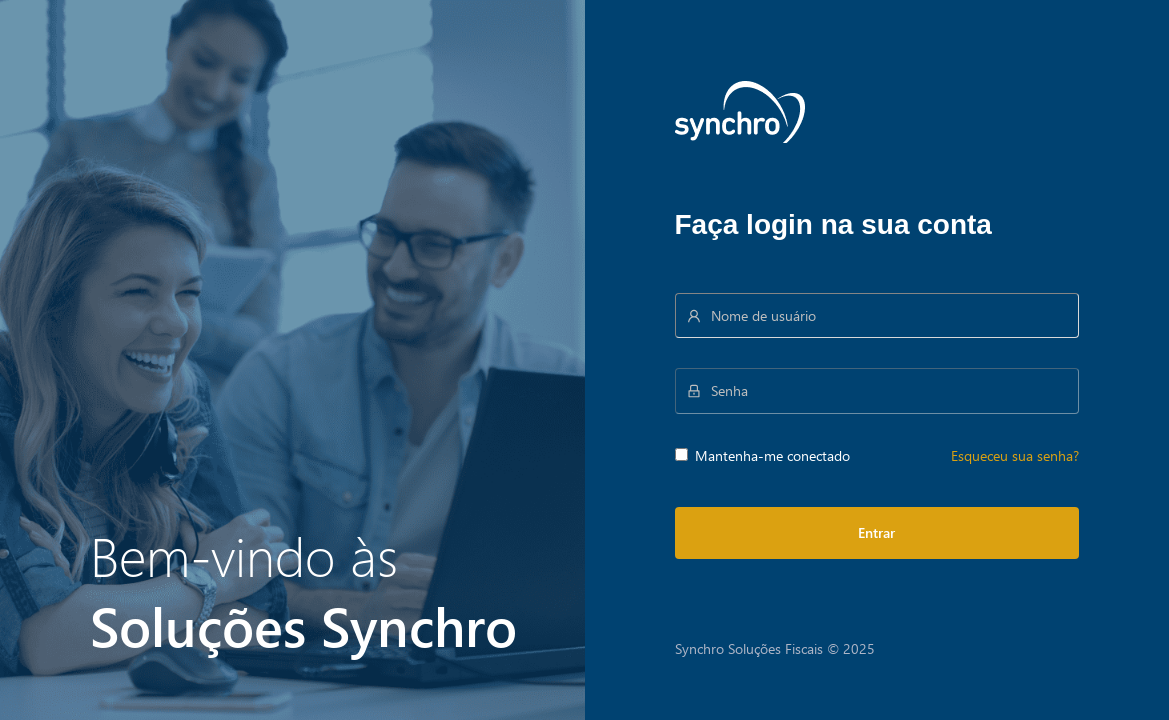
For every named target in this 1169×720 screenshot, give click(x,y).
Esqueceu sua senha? (1015, 455)
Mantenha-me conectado (762, 455)
